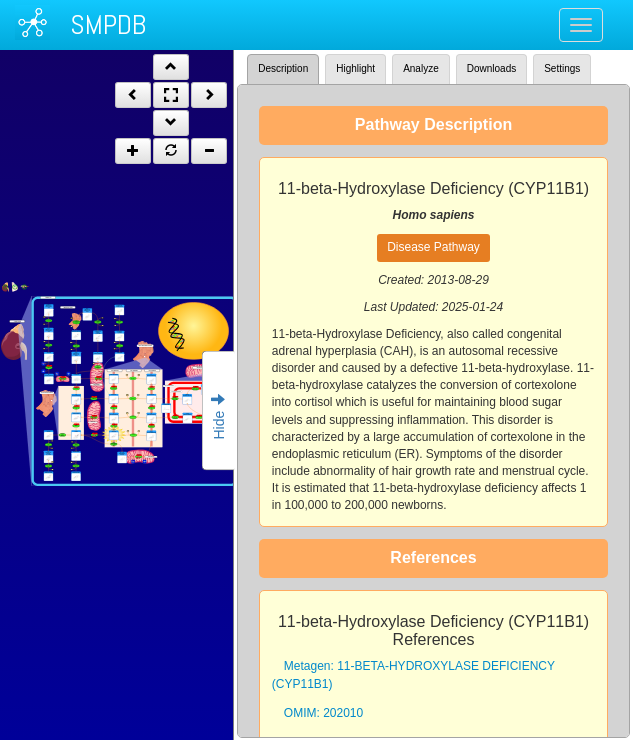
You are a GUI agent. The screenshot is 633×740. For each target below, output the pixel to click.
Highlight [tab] (355, 68)
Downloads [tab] (491, 68)
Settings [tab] (562, 68)
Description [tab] (283, 68)
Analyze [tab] (421, 68)
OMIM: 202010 (323, 713)
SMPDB (108, 24)
